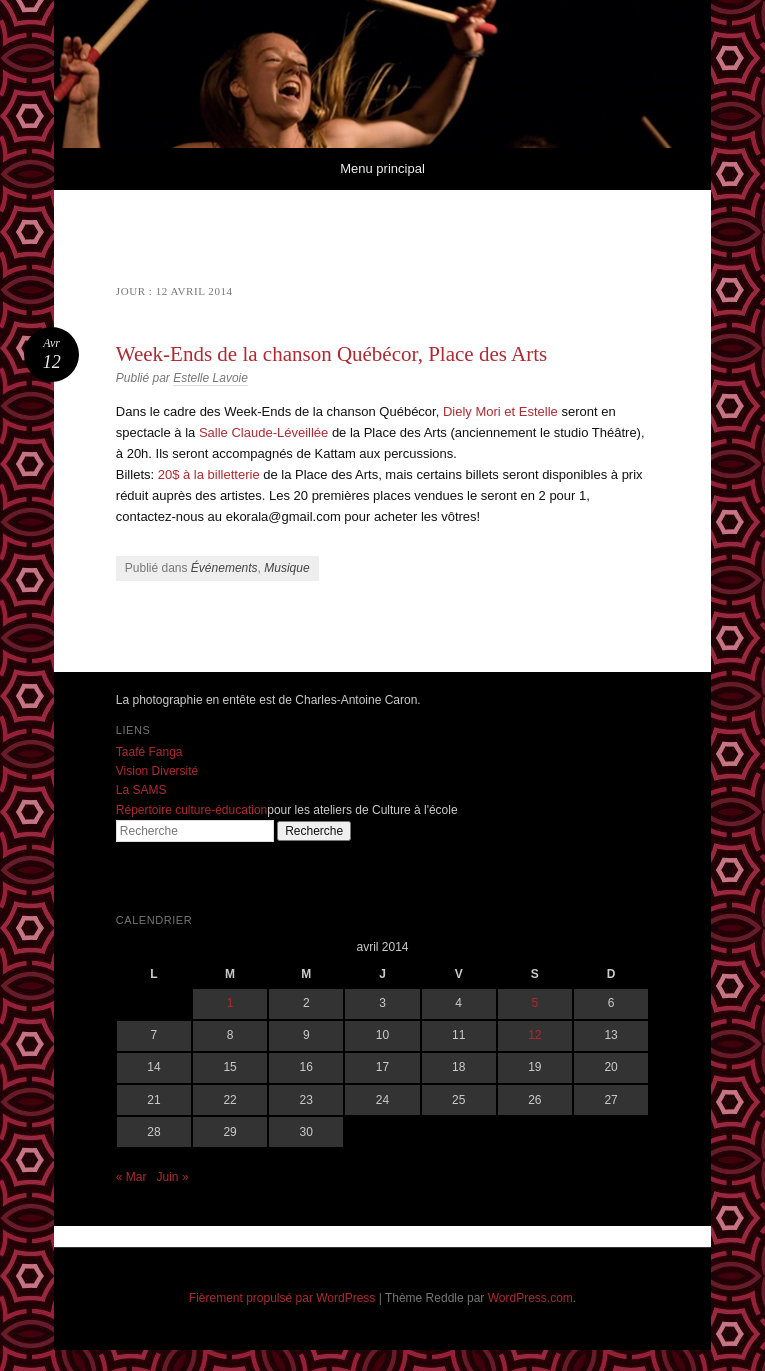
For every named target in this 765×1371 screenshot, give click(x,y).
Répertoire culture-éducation (191, 810)
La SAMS (141, 790)
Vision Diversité (157, 771)
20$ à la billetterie (209, 474)
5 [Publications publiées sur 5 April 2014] (535, 1003)
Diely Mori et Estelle (500, 411)
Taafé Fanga (149, 752)
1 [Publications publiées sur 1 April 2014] (230, 1003)
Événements (224, 568)
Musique (286, 568)
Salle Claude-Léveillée (263, 432)
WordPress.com (530, 1298)
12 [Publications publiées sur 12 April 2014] (534, 1035)
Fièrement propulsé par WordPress (282, 1298)
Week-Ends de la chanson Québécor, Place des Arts (331, 354)
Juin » (173, 1177)
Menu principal (382, 168)
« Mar (131, 1177)
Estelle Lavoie (210, 378)
